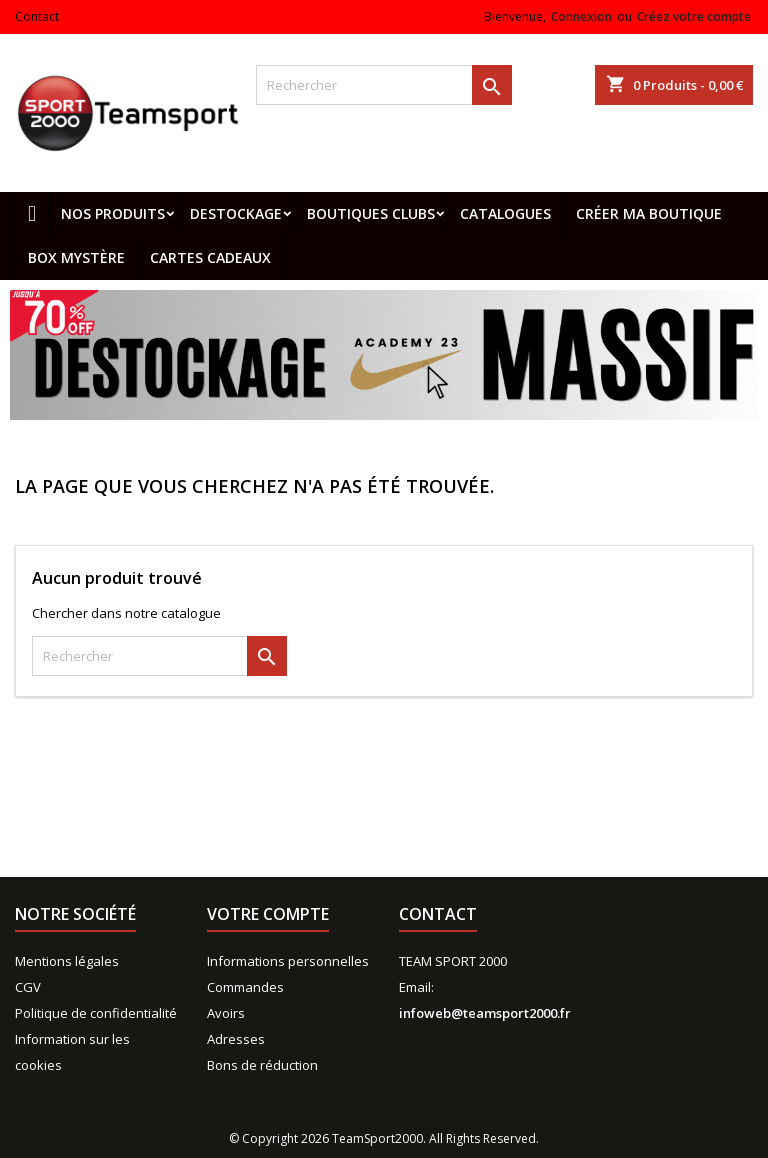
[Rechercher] (384, 85)
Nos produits (113, 213)
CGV (28, 987)
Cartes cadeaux (210, 257)
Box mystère (76, 257)
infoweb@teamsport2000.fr (485, 1013)
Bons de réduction (262, 1065)
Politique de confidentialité (96, 1013)
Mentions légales (67, 961)
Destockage (236, 213)
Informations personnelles (288, 961)
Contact (37, 16)
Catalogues (505, 213)
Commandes (245, 987)
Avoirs (226, 1013)
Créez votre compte (694, 16)
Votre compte (268, 914)
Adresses (236, 1039)
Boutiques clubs (371, 213)
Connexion (581, 16)
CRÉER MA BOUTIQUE (649, 213)
